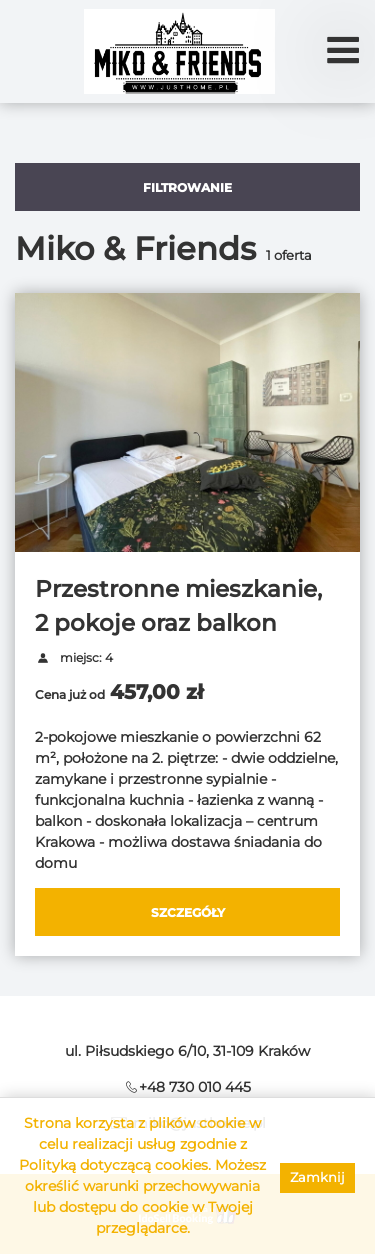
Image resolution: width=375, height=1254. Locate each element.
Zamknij (317, 1177)
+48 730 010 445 (195, 1087)
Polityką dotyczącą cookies (113, 1165)
